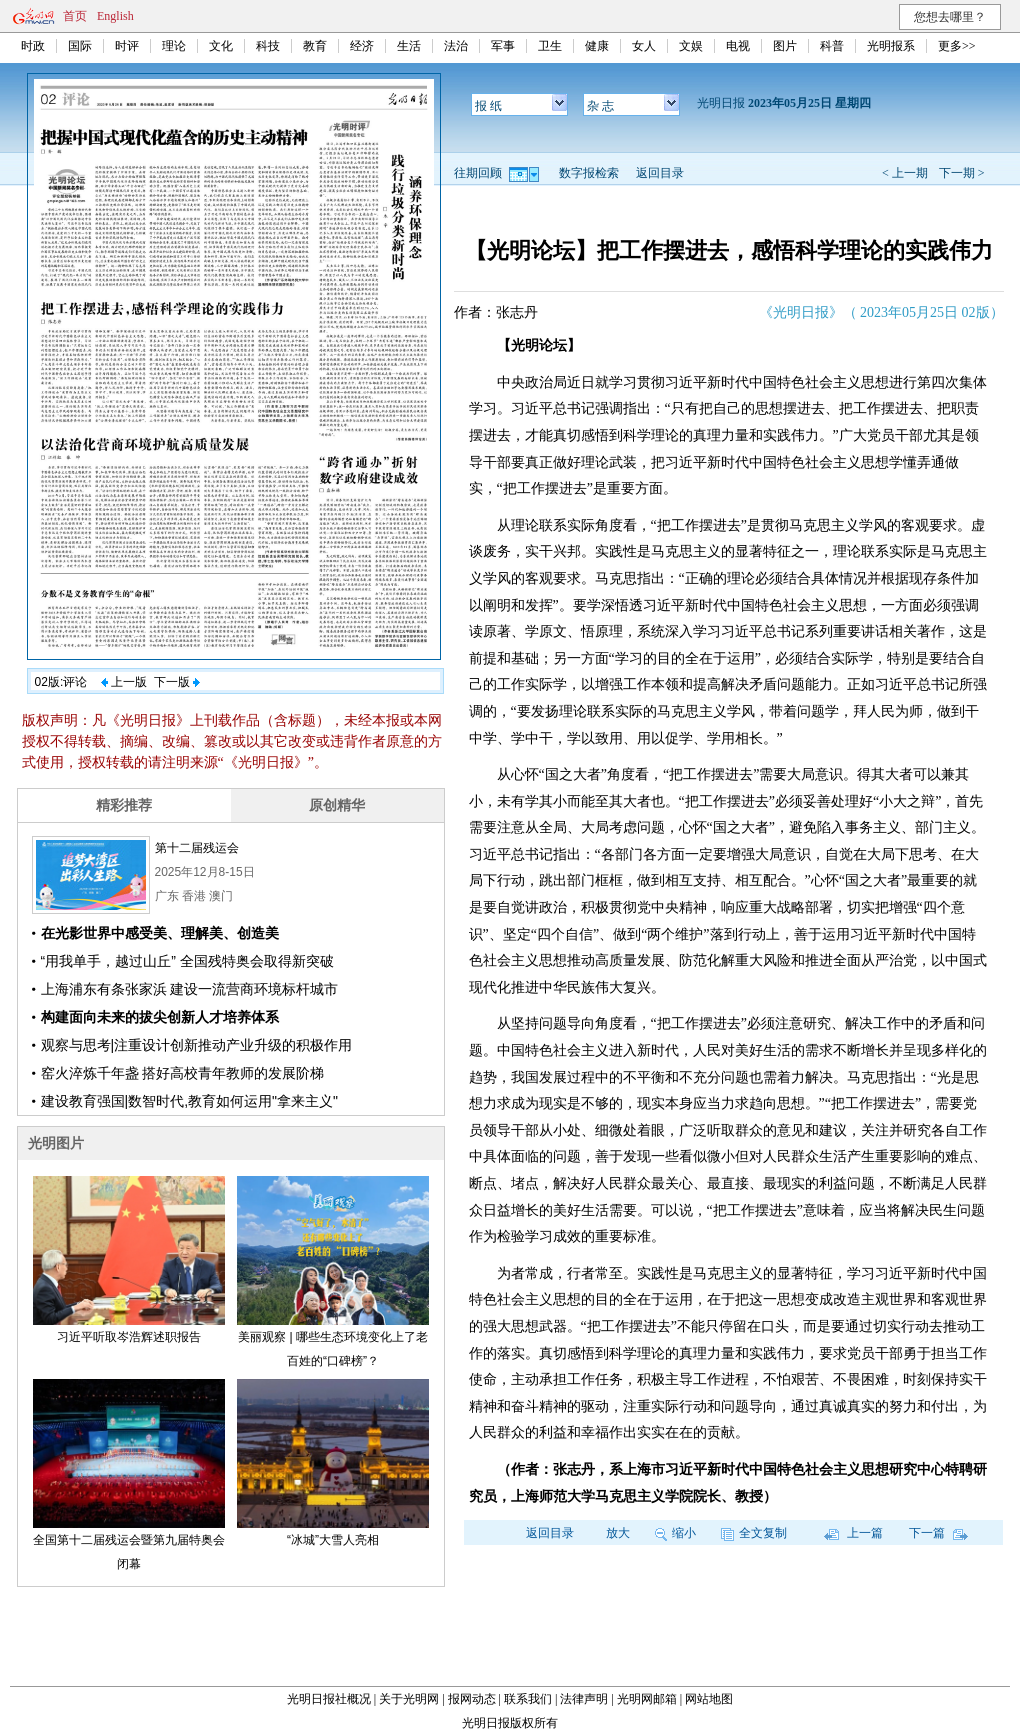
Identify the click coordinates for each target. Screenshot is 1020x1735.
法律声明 (584, 1699)
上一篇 (853, 1533)
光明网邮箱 (647, 1699)
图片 (785, 46)
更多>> (957, 46)
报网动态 (472, 1699)
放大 (618, 1533)
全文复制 (754, 1533)
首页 (75, 16)
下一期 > (962, 173)
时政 (33, 46)
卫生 (550, 46)
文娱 (691, 46)
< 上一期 (905, 173)
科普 (832, 46)
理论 (174, 46)
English (115, 16)
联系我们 (528, 1699)
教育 (315, 46)
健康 (597, 46)
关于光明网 (409, 1699)
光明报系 (891, 46)
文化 (221, 46)
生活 (409, 46)
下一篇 (938, 1533)
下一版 (177, 682)
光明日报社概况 (329, 1699)
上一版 (124, 682)
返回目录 (660, 173)
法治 (456, 46)
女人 (644, 46)
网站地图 (709, 1699)
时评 (127, 46)
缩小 (675, 1533)
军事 (503, 46)
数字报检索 (589, 173)
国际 (80, 46)
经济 (362, 46)
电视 (738, 46)
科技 (268, 46)
